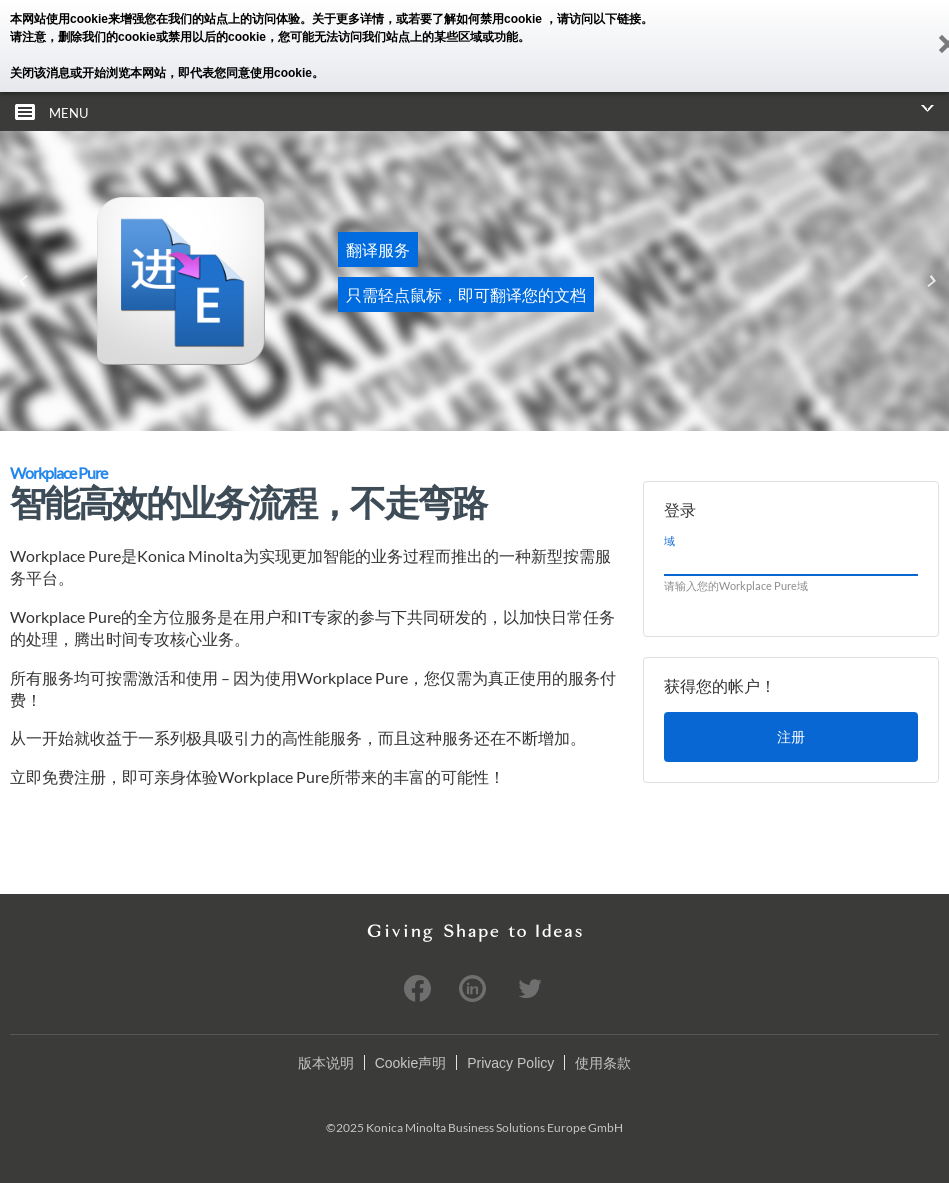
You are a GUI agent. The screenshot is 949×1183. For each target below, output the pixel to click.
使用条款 (603, 1063)
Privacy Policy (510, 1063)
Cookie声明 (411, 1063)
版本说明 (326, 1063)
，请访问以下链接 (593, 19)
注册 (791, 736)
